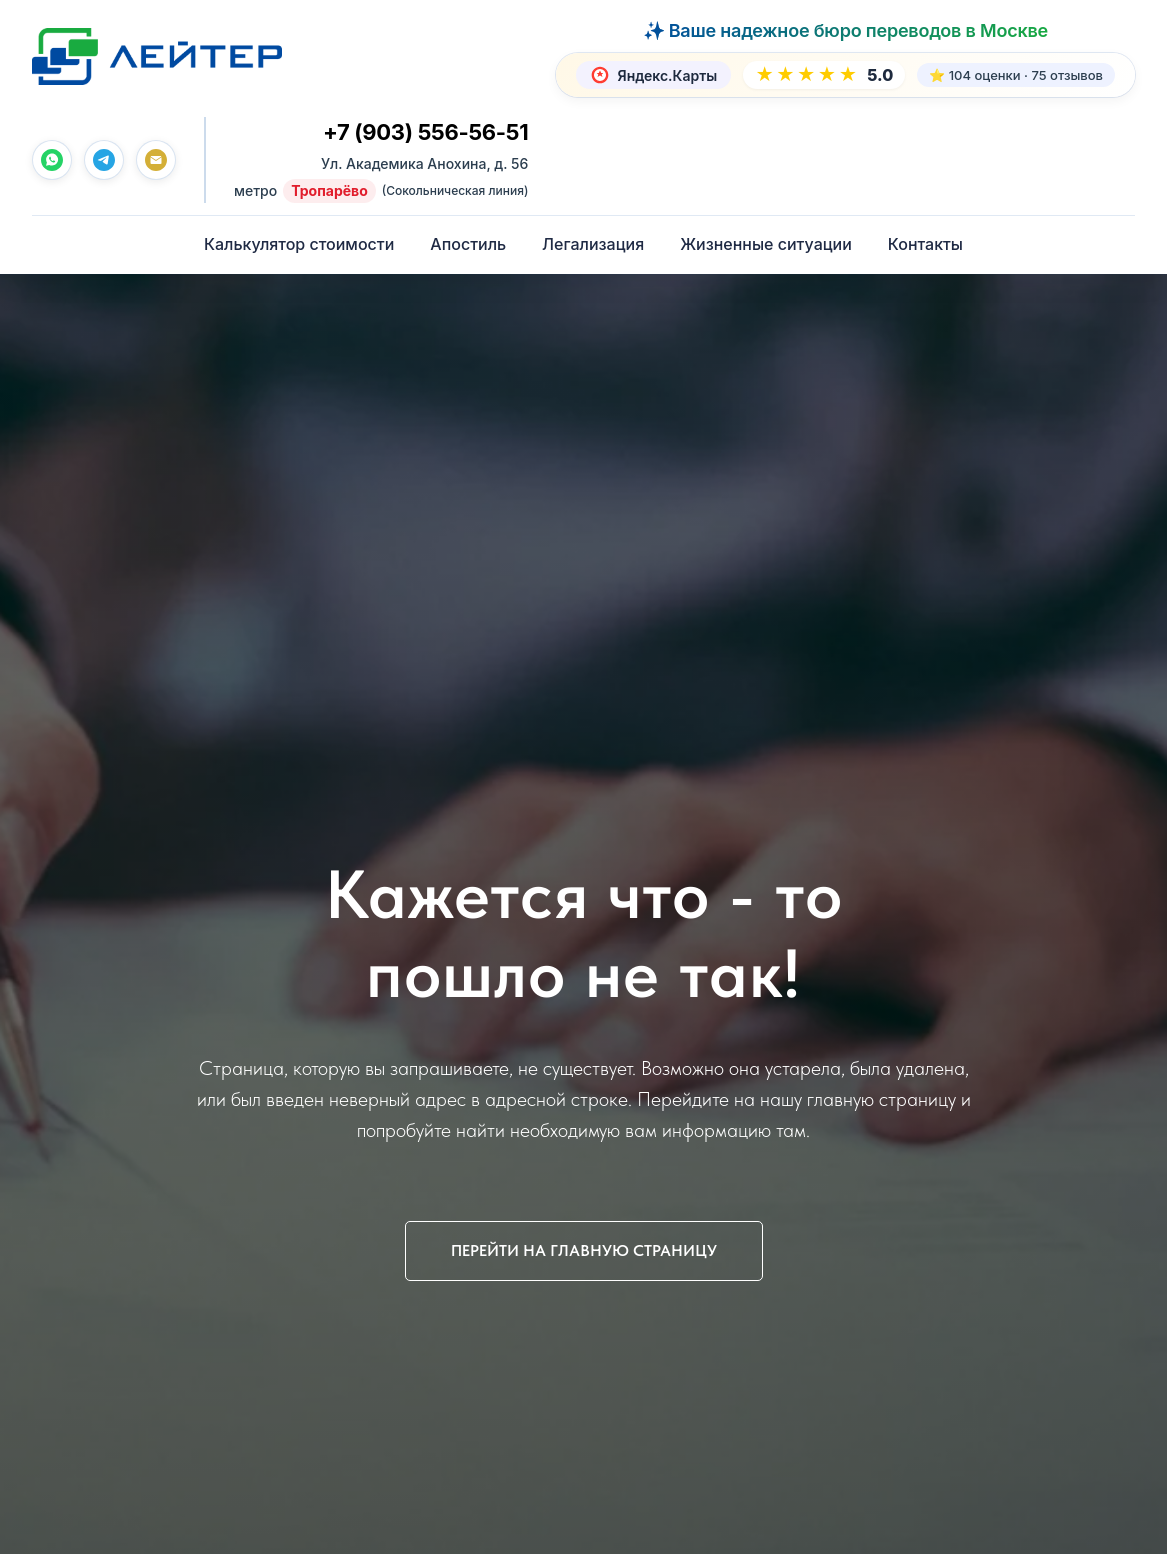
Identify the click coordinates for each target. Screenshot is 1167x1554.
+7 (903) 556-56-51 (425, 132)
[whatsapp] (52, 160)
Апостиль (468, 244)
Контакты (925, 244)
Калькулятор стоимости (299, 244)
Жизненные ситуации (766, 244)
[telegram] (104, 160)
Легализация (593, 244)
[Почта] (156, 160)
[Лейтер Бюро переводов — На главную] (157, 56)
